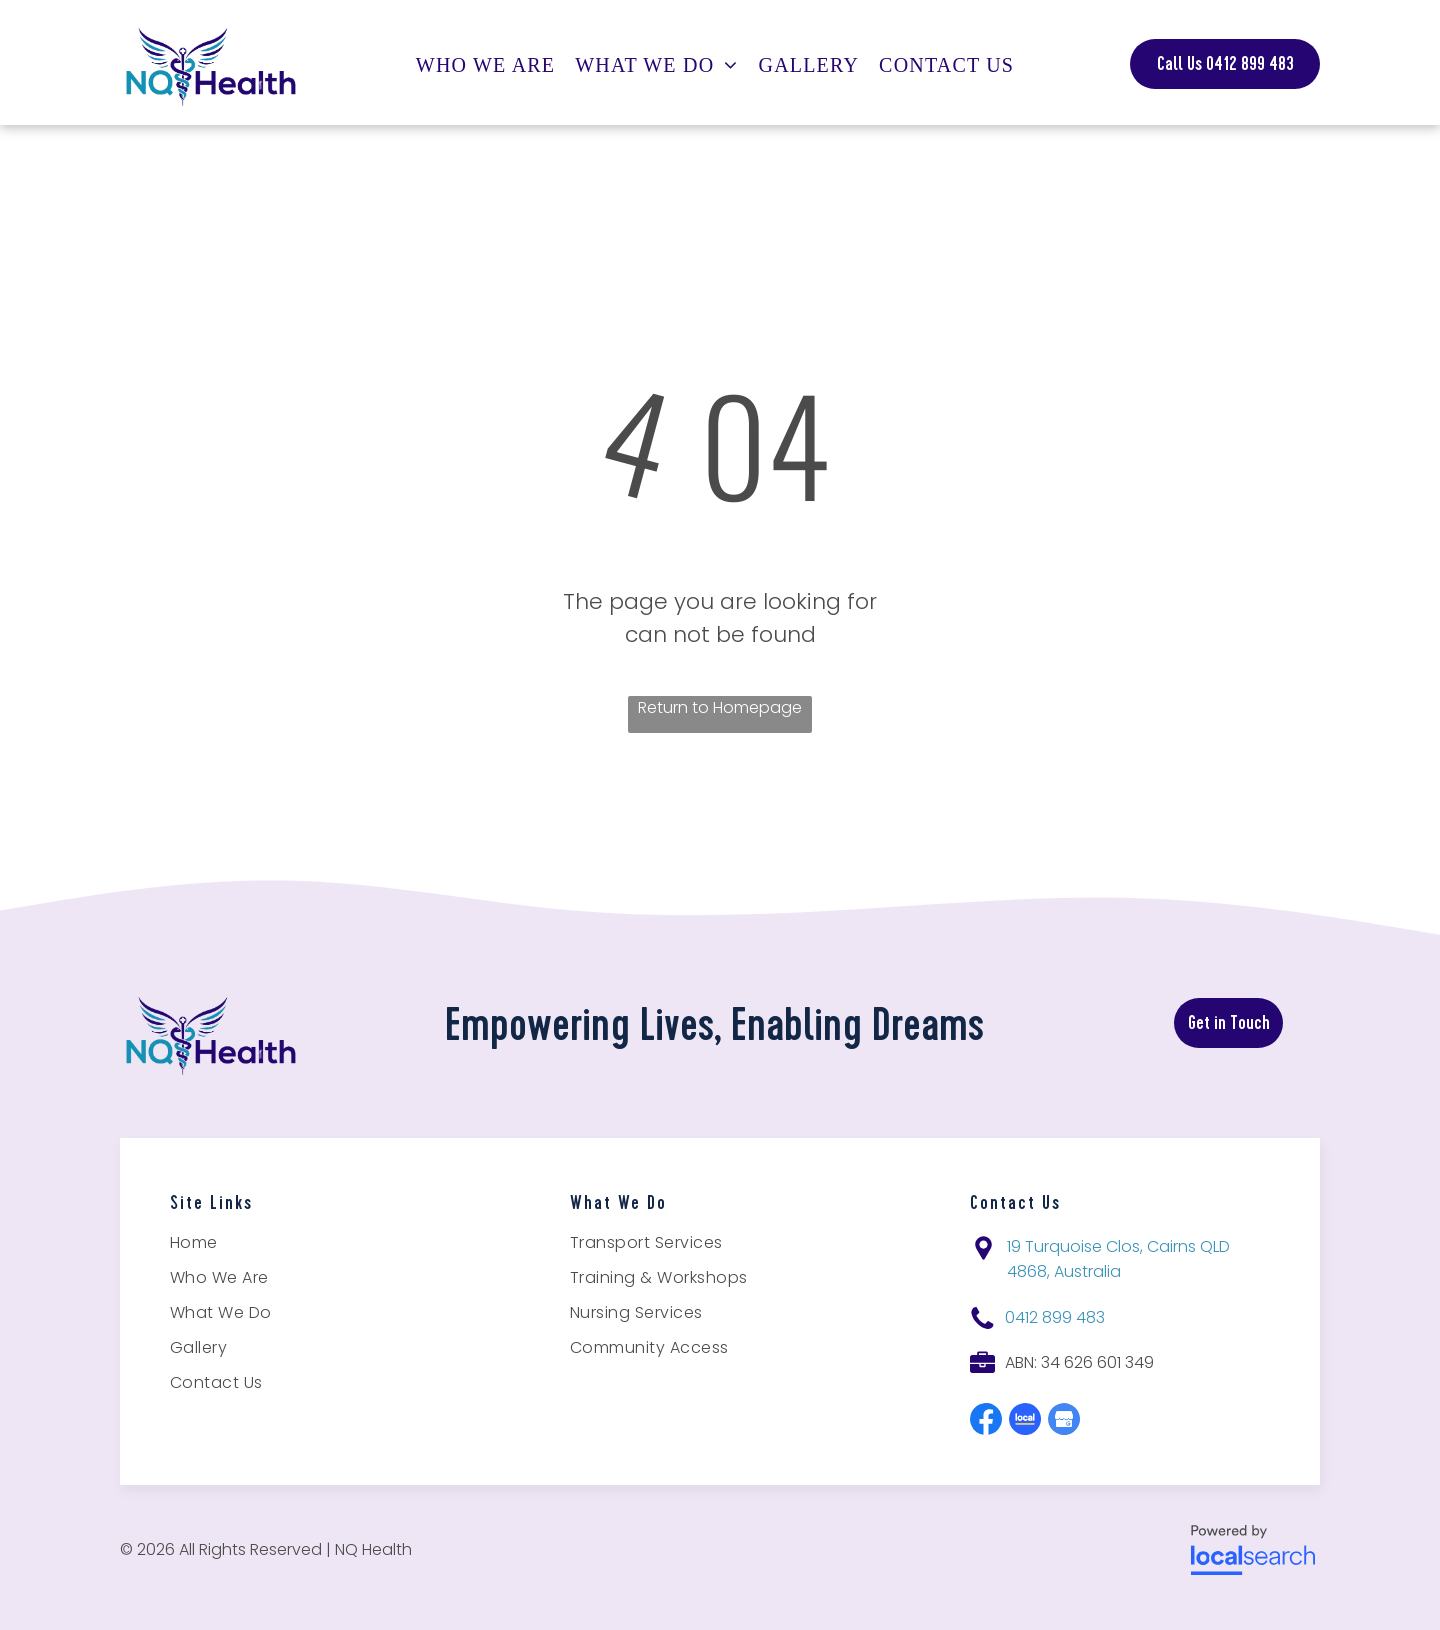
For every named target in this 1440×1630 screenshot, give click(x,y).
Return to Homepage (720, 707)
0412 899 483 (1055, 1317)
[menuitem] (490, 65)
